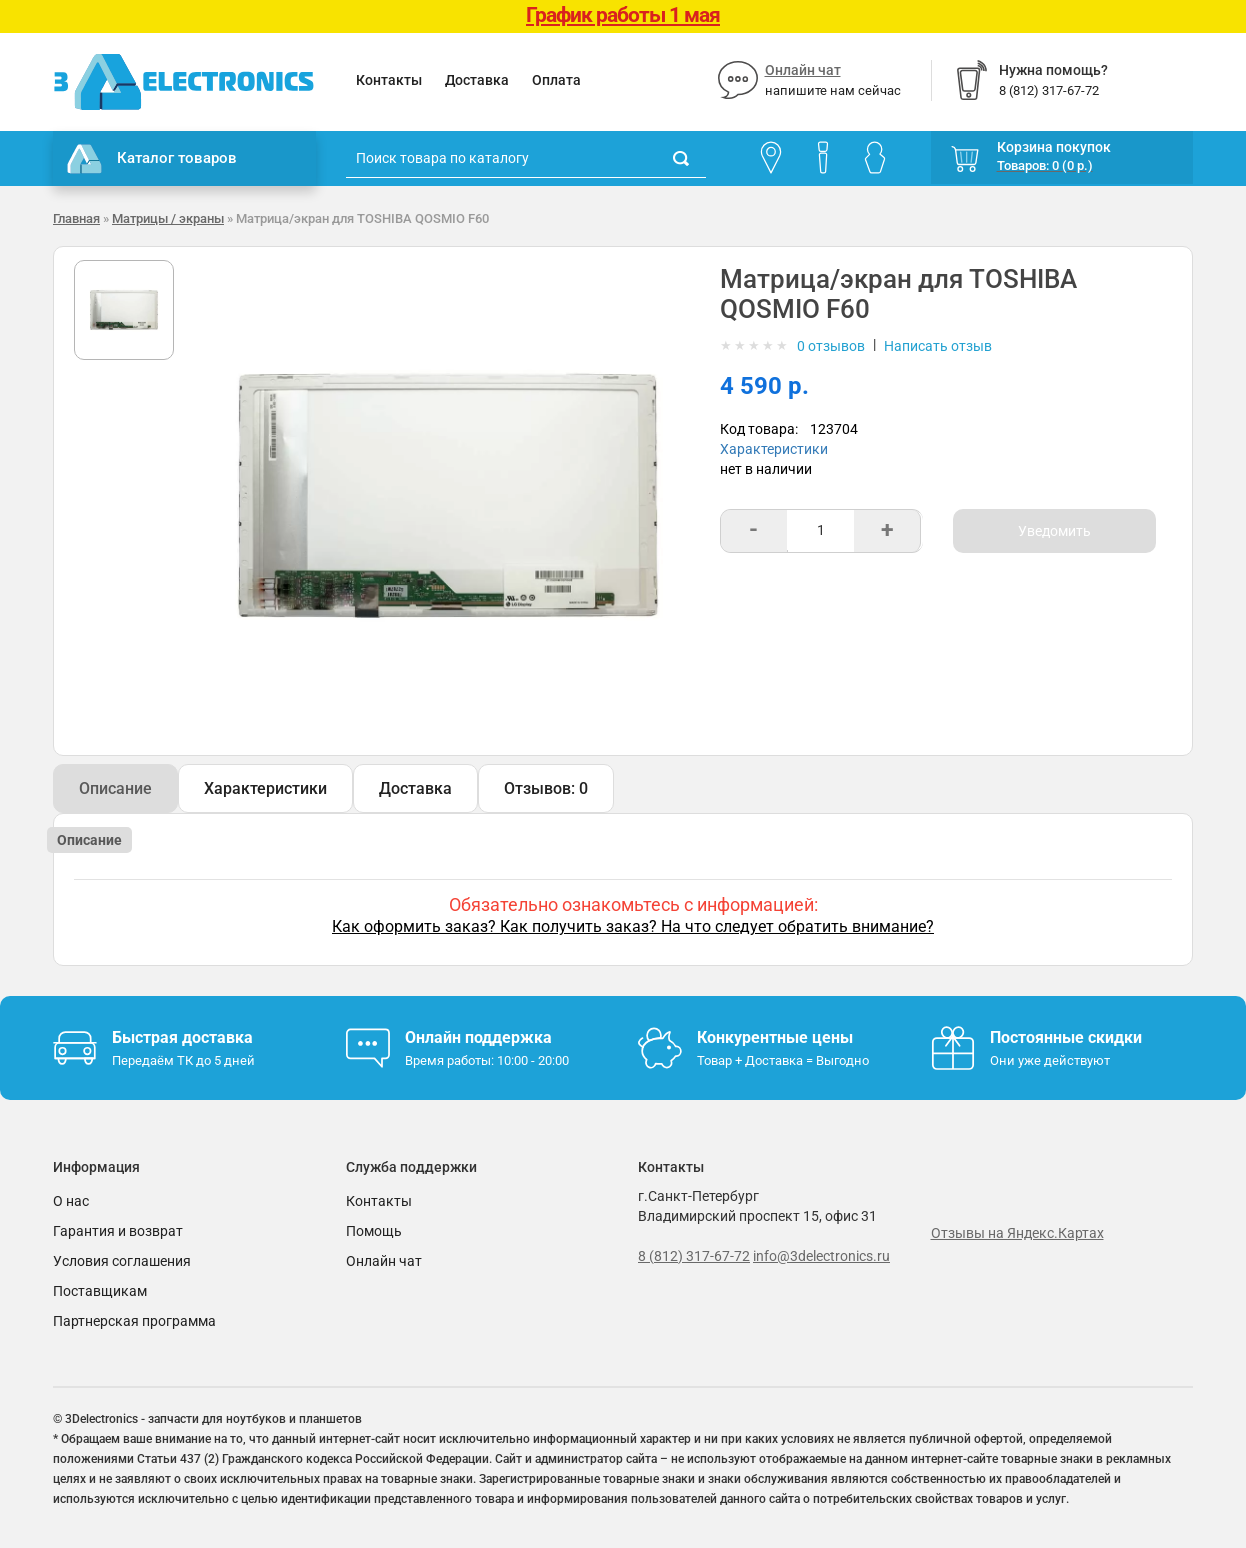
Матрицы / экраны (168, 218)
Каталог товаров (152, 159)
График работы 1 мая (623, 15)
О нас (71, 1201)
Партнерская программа (134, 1321)
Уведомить (1054, 531)
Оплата (556, 80)
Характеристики (774, 449)
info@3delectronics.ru (821, 1256)
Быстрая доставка (182, 1037)
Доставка (477, 80)
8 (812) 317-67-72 (694, 1256)
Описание (115, 788)
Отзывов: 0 (546, 788)
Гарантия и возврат (118, 1231)
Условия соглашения (122, 1261)
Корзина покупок (1054, 147)
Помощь (374, 1231)
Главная (76, 218)
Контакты (389, 80)
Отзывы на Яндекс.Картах (1017, 1233)
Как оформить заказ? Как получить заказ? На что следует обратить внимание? (633, 926)
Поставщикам (100, 1291)
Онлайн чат (803, 70)
